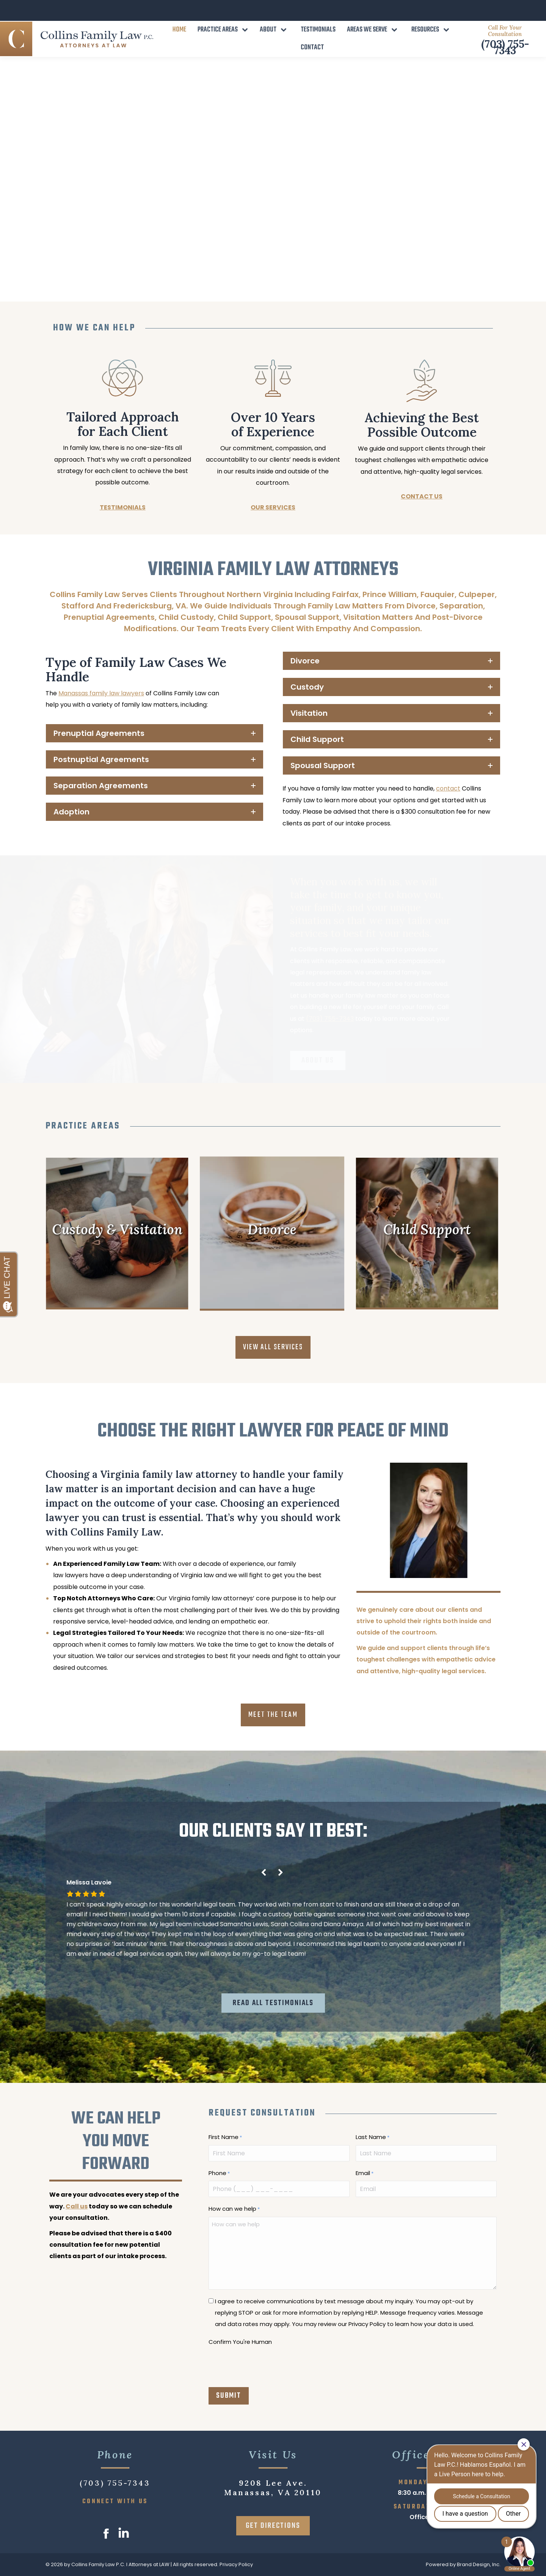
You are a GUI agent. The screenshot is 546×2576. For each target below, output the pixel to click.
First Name (225, 2137)
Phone (219, 2173)
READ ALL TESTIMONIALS (273, 2003)
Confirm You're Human (240, 2342)
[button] (280, 1872)
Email (364, 2173)
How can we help (234, 2209)
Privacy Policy (236, 2564)
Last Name (372, 2137)
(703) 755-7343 (505, 26)
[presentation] (266, 2364)
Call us (77, 2206)
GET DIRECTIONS (273, 2526)
